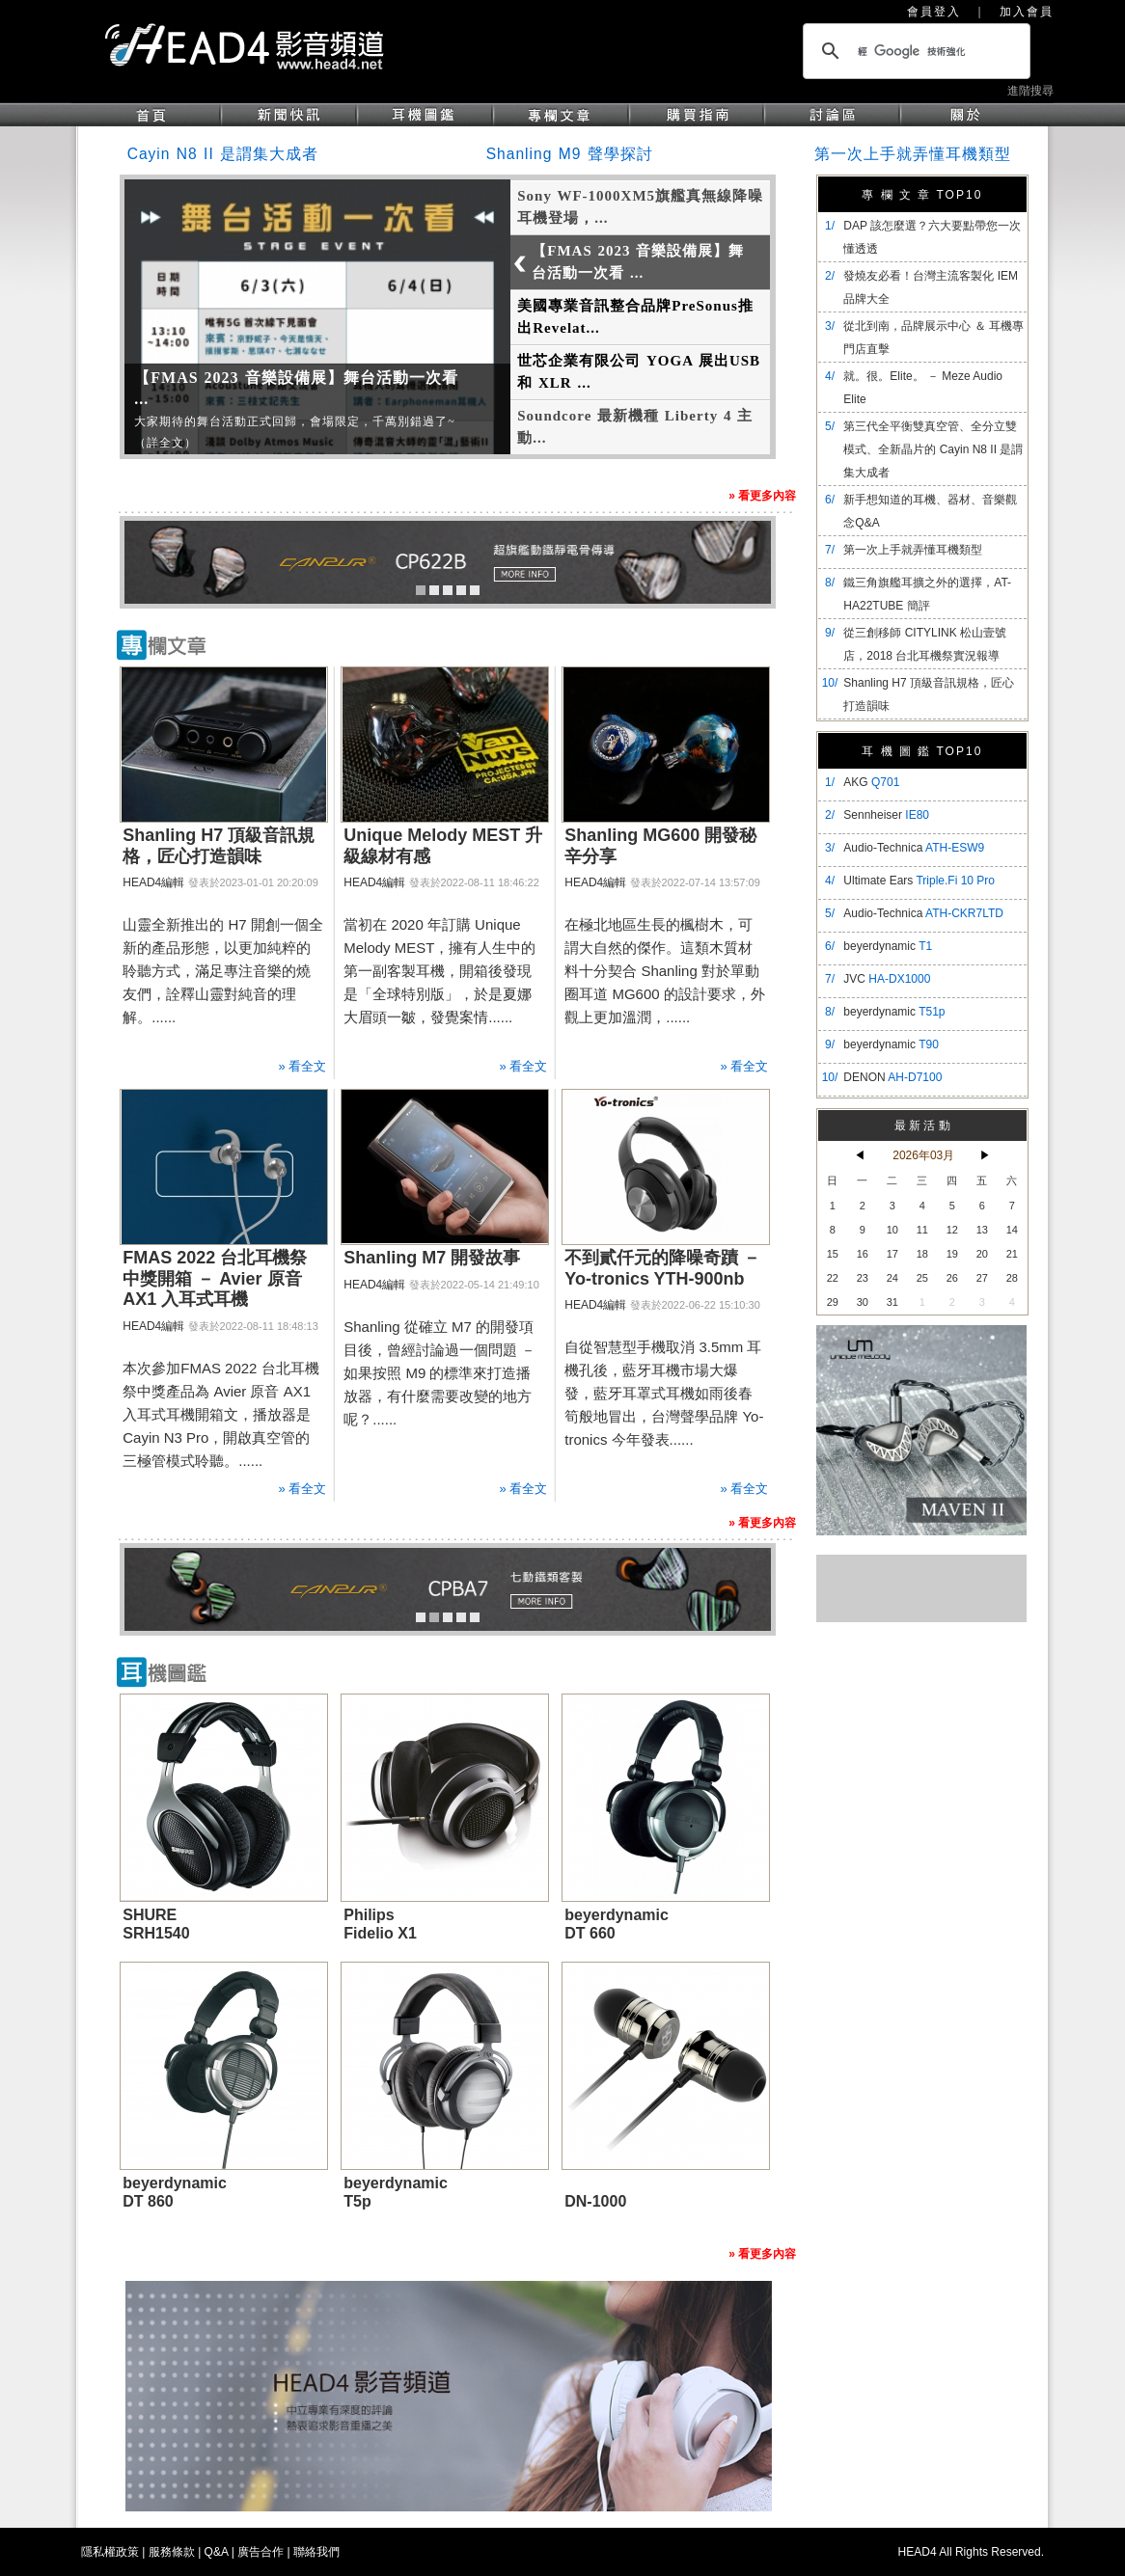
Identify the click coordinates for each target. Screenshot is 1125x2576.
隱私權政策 (110, 2552)
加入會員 (1027, 11)
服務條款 (172, 2552)
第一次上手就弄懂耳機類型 (912, 154)
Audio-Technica (913, 847)
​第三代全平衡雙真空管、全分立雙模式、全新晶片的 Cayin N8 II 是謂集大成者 (933, 449)
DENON (892, 1077)
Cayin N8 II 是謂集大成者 (222, 154)
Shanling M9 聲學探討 (569, 154)
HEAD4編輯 (153, 882)
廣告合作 (260, 2552)
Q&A (217, 2552)
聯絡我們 (316, 2552)
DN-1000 (595, 2201)
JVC (886, 979)
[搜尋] (914, 51)
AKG (871, 782)
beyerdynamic (887, 946)
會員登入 (934, 11)
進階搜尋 (1030, 90)
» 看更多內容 (762, 495)
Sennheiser (886, 815)
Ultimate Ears (919, 880)
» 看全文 (302, 1066)
